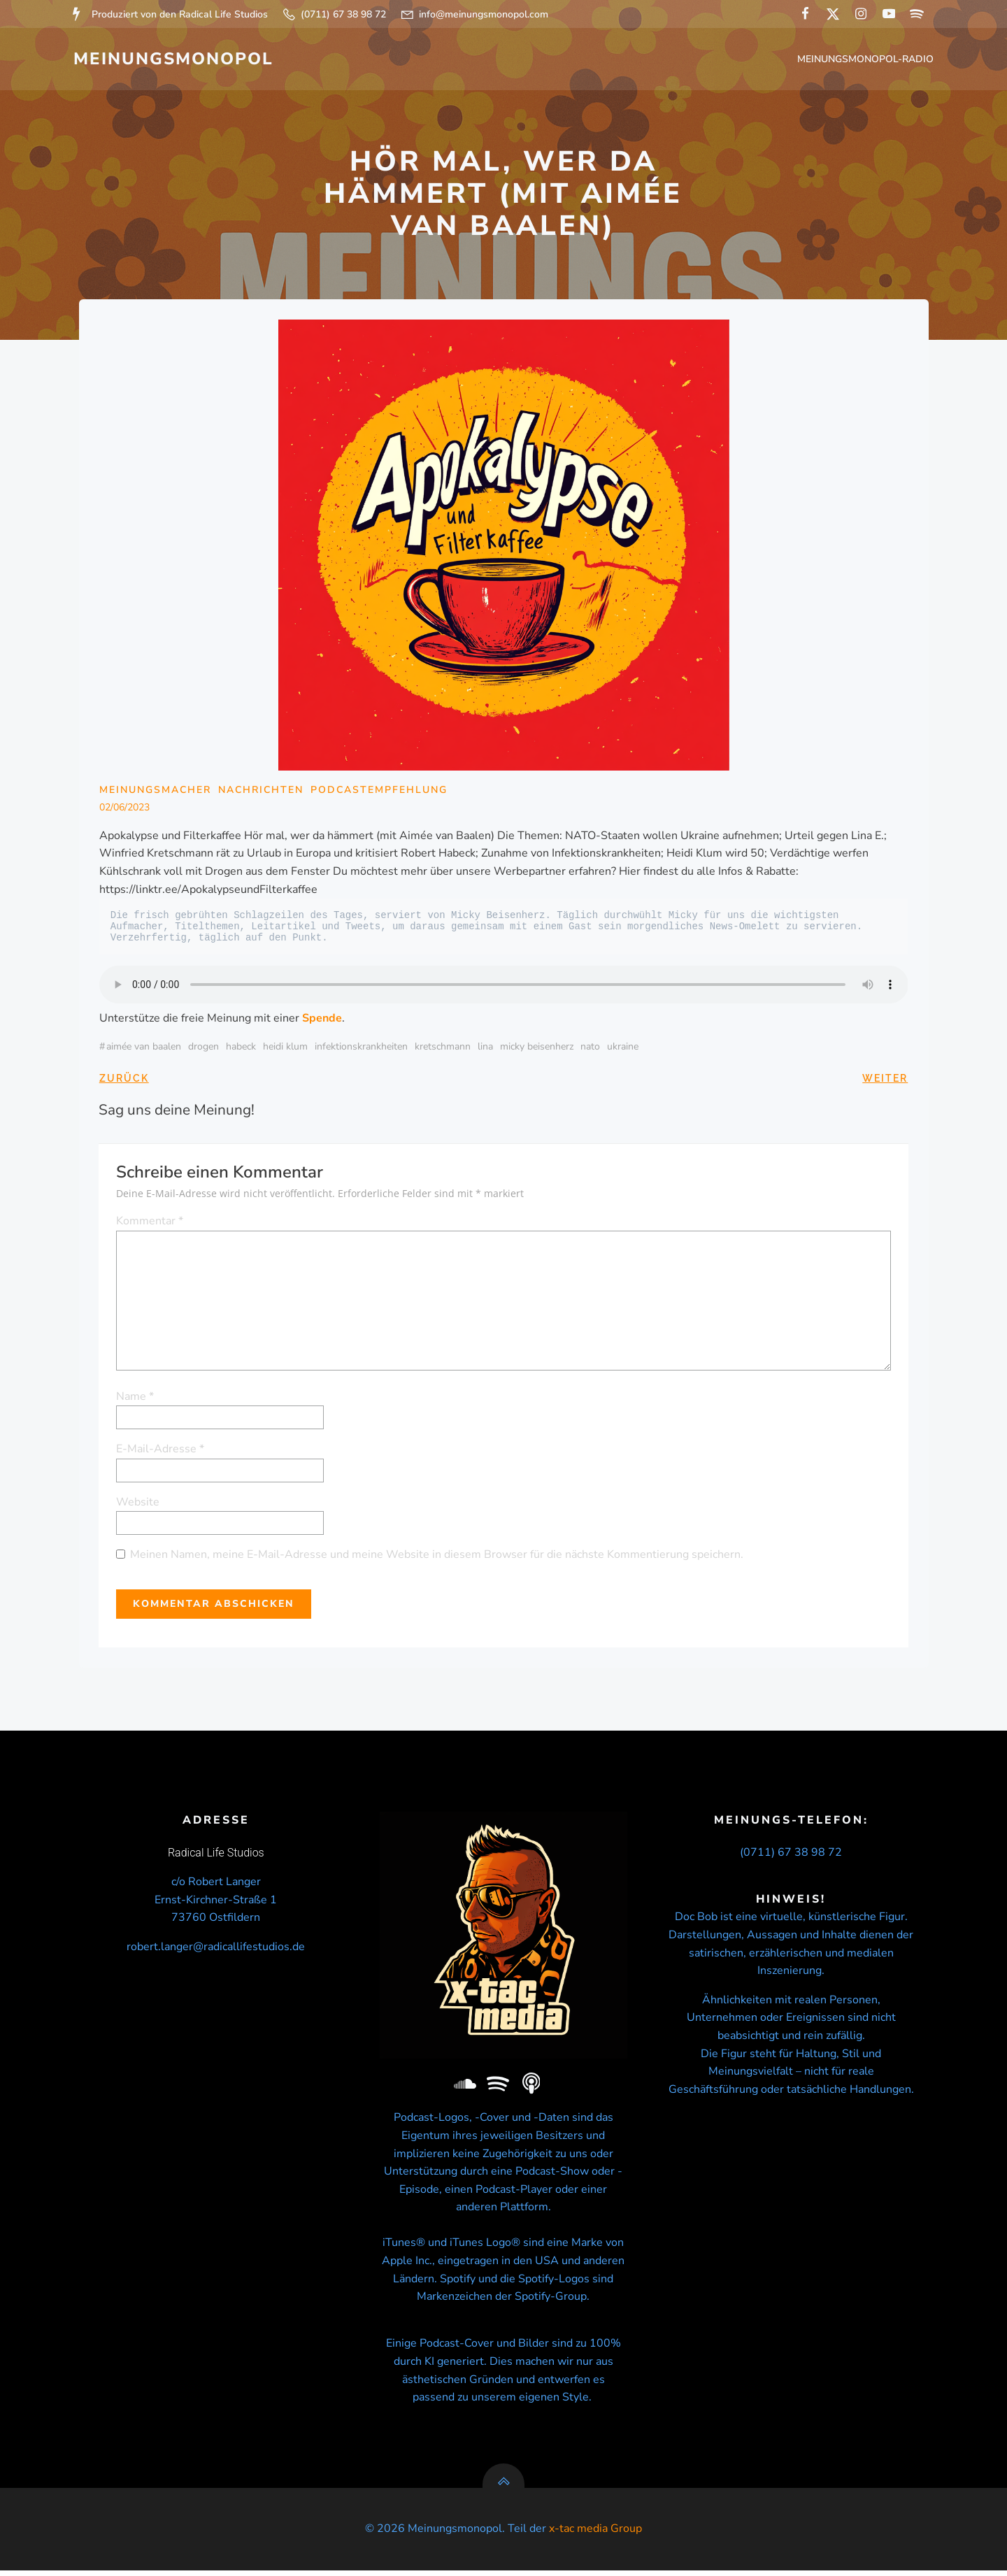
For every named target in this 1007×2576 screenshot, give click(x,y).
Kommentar (150, 1223)
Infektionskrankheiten (361, 1048)
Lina (485, 1048)
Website (138, 1503)
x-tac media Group (595, 2534)
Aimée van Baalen (143, 1048)
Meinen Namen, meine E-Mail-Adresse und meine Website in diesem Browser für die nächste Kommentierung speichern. (437, 1556)
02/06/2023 (124, 809)
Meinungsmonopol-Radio (866, 59)
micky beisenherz (536, 1048)
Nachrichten (260, 791)
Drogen (203, 1048)
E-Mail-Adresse (161, 1451)
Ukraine (622, 1048)
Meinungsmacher (155, 791)
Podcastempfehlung (379, 791)
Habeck (241, 1048)
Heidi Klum (285, 1048)
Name (136, 1397)
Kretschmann (443, 1048)
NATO (590, 1048)
